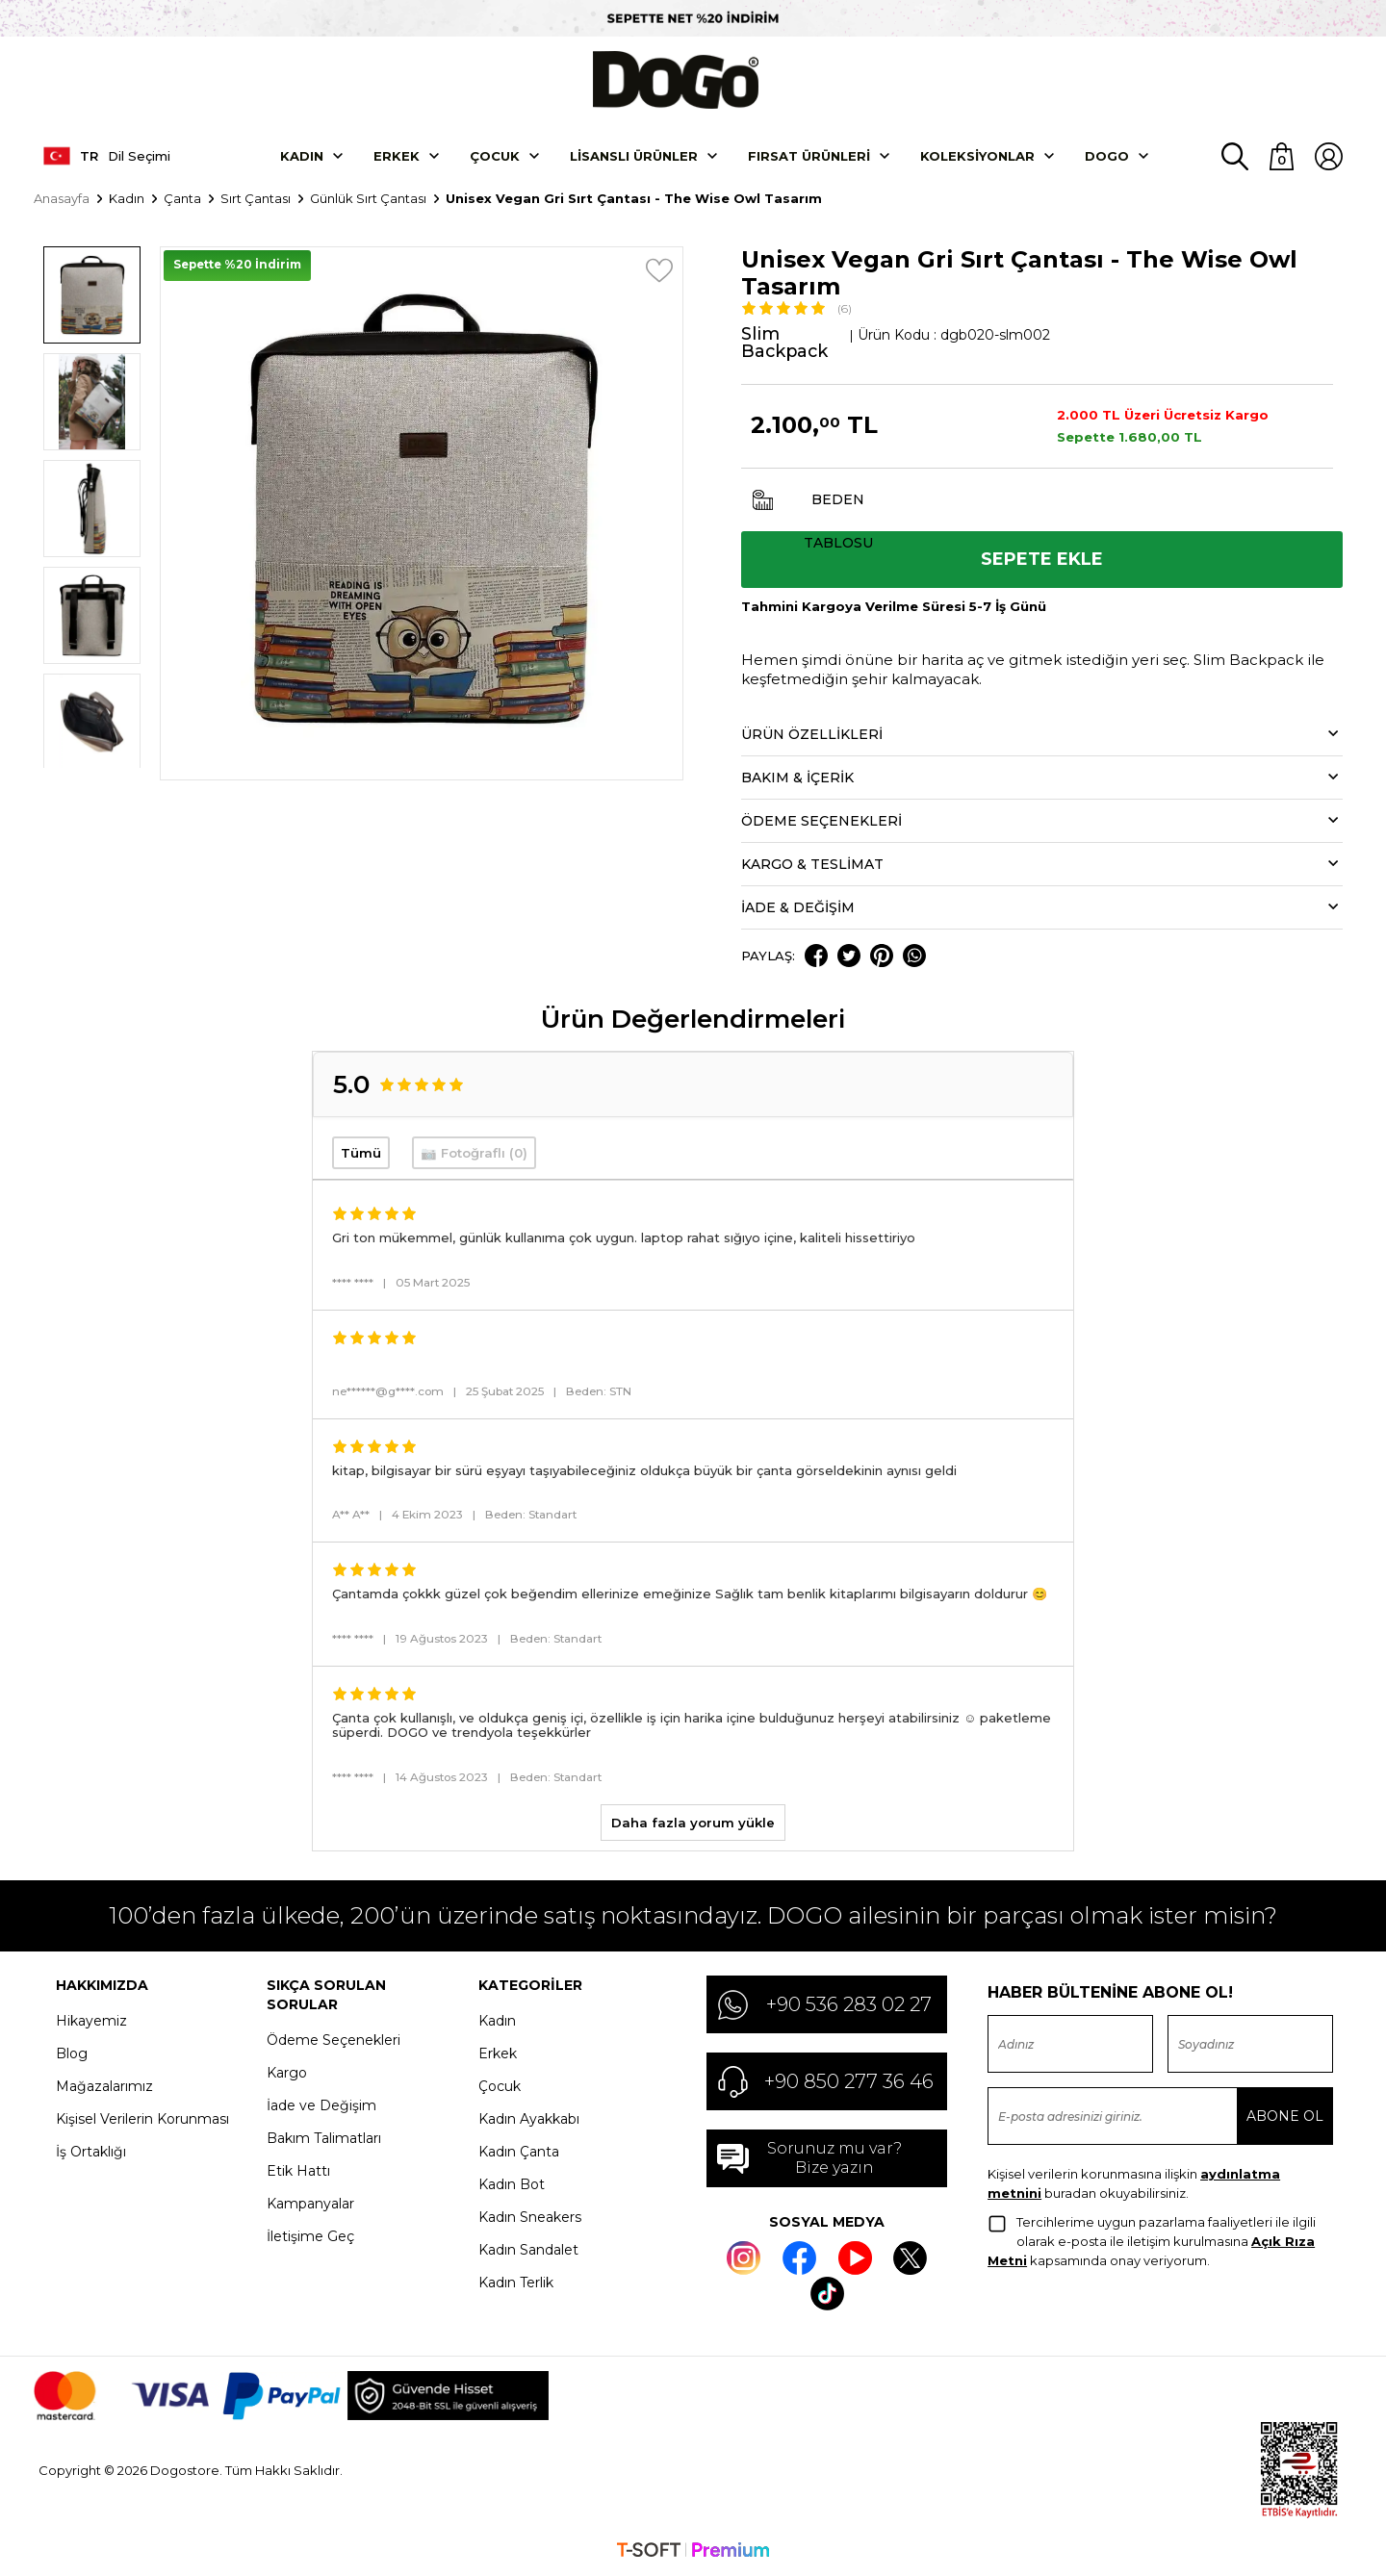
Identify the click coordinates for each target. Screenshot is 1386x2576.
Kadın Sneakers (529, 2218)
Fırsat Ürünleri (809, 157)
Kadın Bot (511, 2185)
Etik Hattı (298, 2172)
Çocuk (495, 157)
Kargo (287, 2073)
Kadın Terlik (515, 2283)
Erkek (396, 157)
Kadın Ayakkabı (528, 2120)
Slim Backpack (786, 343)
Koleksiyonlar (977, 157)
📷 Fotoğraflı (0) (474, 1153)
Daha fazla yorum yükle (693, 1823)
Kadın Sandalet (528, 2250)
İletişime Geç (310, 2237)
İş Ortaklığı (91, 2152)
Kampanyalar (310, 2204)
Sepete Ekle (1042, 561)
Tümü (361, 1153)
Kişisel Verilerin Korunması (142, 2120)
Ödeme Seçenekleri (333, 2041)
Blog (72, 2054)
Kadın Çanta (518, 2152)
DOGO (1107, 157)
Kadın (301, 157)
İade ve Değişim (321, 2106)
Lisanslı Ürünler (634, 157)
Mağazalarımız (104, 2087)
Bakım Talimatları (324, 2139)
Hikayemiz (91, 2021)
